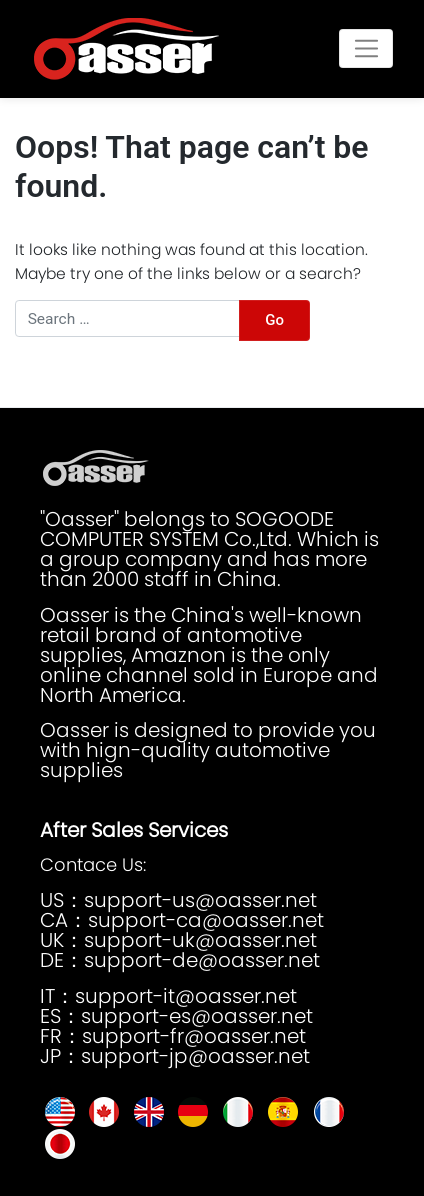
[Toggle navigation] (366, 48)
